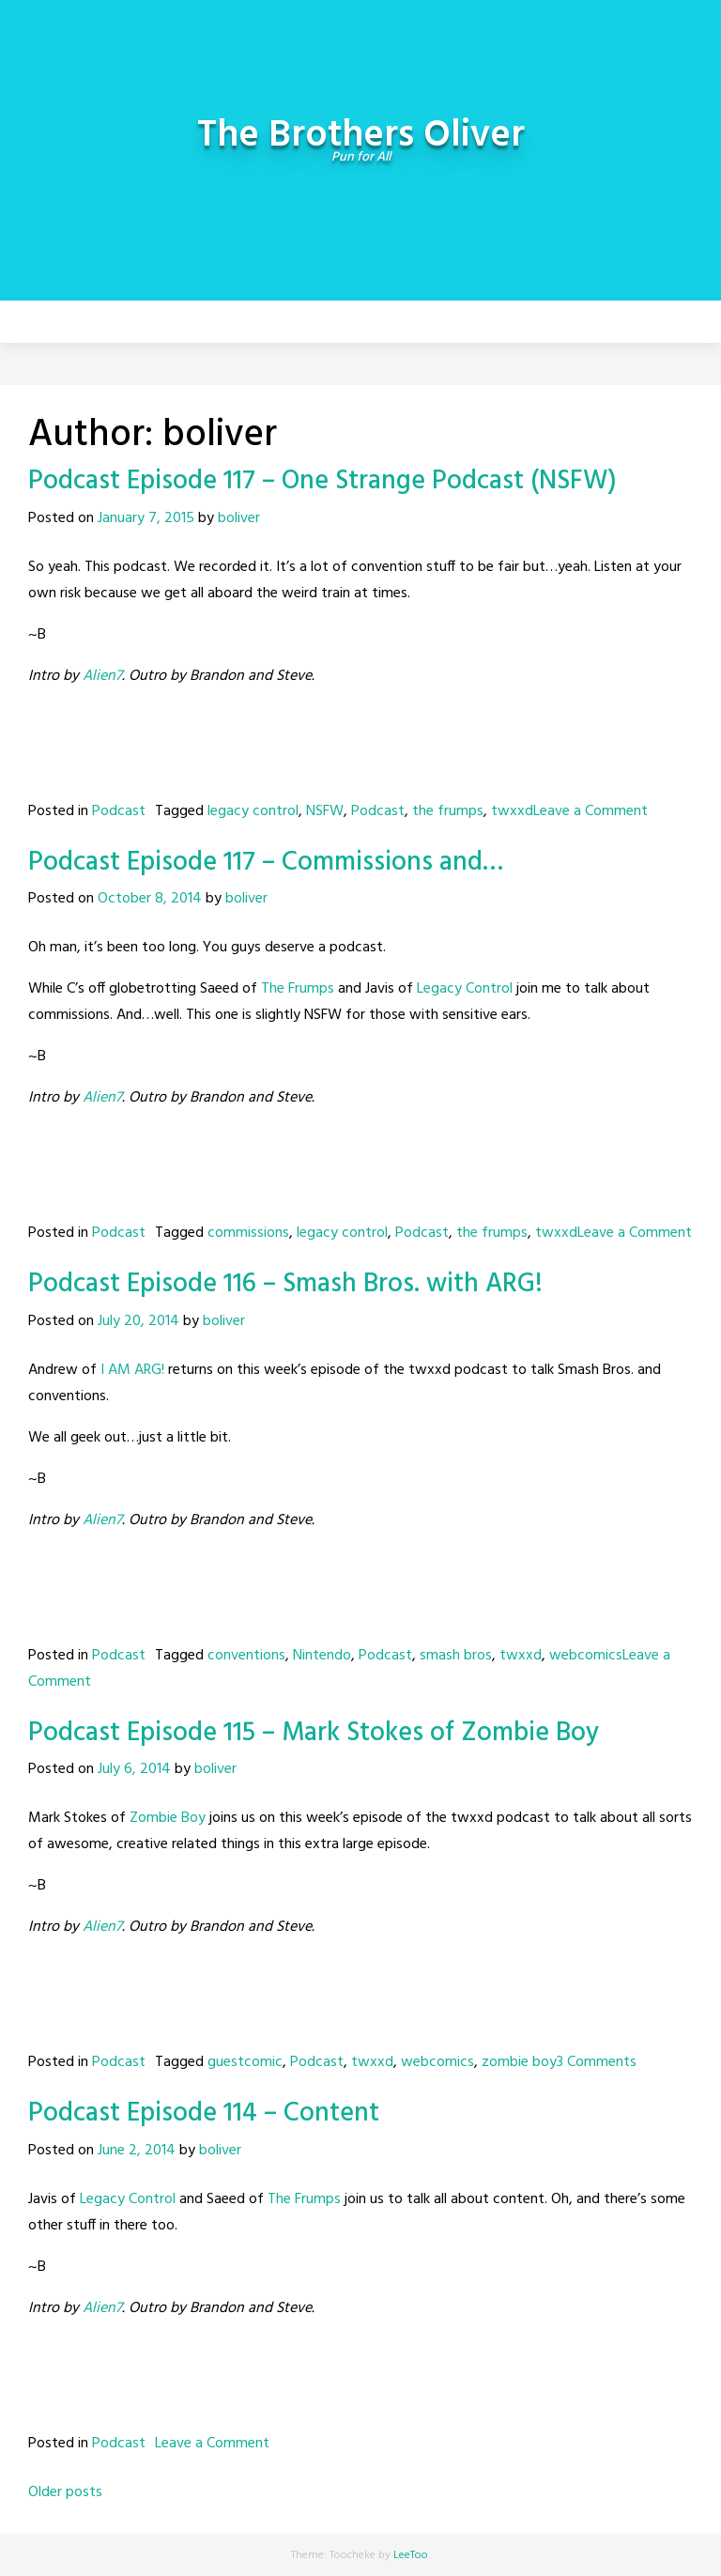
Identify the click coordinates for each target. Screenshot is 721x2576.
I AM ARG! (132, 1370)
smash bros (456, 1655)
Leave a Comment (590, 811)
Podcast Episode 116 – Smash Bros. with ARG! (285, 1284)
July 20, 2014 (138, 1321)
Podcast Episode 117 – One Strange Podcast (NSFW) (322, 481)
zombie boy (519, 2062)
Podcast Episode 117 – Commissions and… (265, 862)
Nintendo (322, 1655)
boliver (239, 518)
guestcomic (245, 2062)
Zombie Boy (168, 1818)
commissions (248, 1233)
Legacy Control (465, 989)
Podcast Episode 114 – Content (203, 2113)
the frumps (447, 811)
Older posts (65, 2492)
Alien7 (102, 676)
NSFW (325, 811)
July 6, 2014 (134, 1769)
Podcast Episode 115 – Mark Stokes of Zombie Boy (313, 1733)
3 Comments (597, 2062)
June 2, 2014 (137, 2150)
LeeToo (410, 2555)
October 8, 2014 (150, 899)
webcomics (585, 1655)
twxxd (512, 811)
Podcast (119, 811)
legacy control (253, 811)
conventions (246, 1655)
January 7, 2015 (146, 518)
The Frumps (297, 989)
